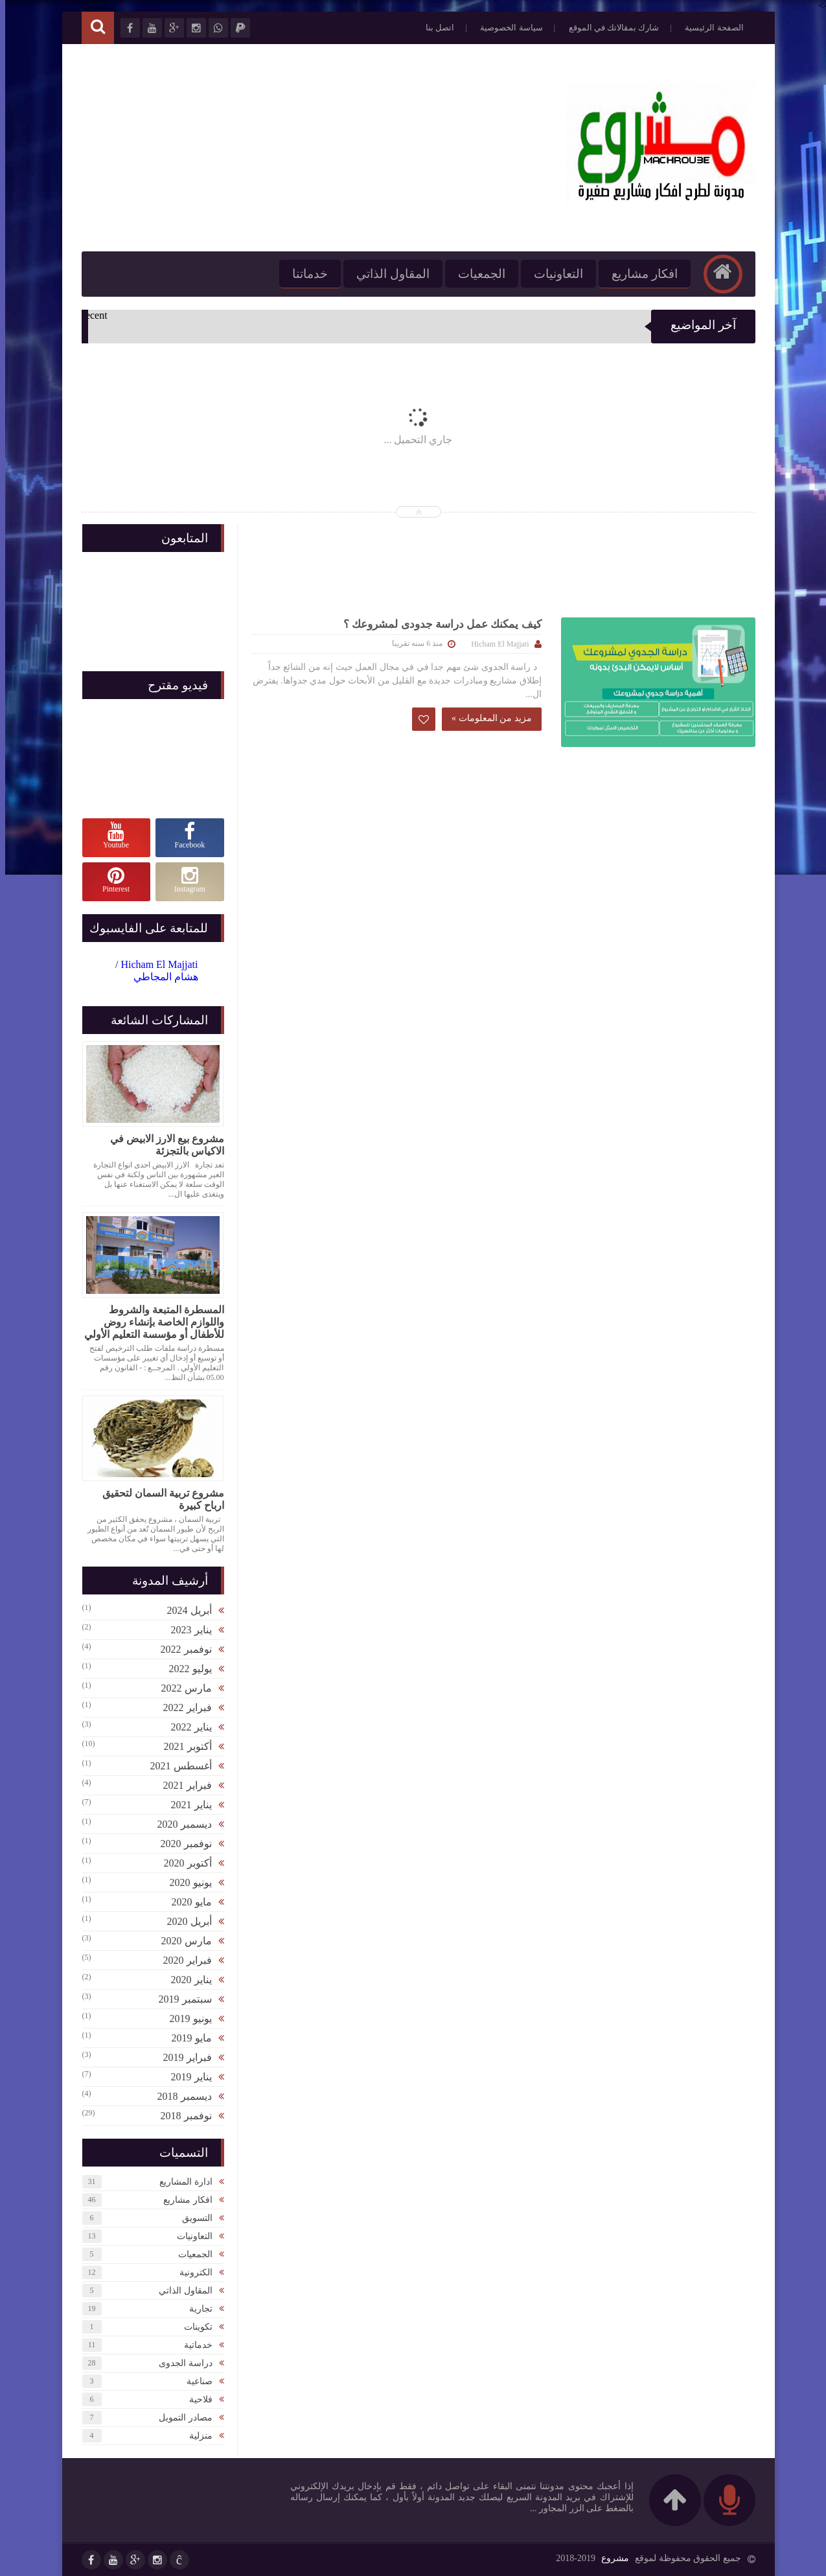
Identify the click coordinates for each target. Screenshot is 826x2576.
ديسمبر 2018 (179, 2096)
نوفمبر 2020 (181, 1843)
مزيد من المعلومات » (486, 718)
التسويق (192, 2218)
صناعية (194, 2381)
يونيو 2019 (186, 2018)
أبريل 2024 (184, 1610)
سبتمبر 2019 (180, 1999)
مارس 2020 (181, 1940)
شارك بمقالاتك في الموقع (609, 27)
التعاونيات (553, 274)
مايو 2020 (186, 1901)
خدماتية (193, 2345)
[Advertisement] (312, 147)
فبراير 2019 (182, 2057)
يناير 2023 (186, 1629)
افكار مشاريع (639, 274)
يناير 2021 (186, 1804)
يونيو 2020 (186, 1882)
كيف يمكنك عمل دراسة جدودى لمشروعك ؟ (437, 624)
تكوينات (193, 2327)
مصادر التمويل (180, 2417)
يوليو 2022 (185, 1668)
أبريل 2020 (184, 1921)
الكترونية (190, 2272)
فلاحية (195, 2399)
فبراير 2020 (182, 1960)
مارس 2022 (181, 1688)
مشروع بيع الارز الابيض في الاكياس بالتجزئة (162, 1144)
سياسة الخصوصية (506, 27)
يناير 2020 (186, 1979)
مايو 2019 (186, 2037)
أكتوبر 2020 (183, 1863)
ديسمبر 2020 (179, 1824)
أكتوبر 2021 (183, 1746)
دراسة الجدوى (180, 2363)
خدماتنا (305, 274)
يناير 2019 (186, 2076)
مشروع (610, 2558)
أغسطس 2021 (176, 1765)
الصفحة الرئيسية (709, 27)
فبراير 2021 (182, 1785)
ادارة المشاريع (180, 2182)
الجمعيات (476, 274)
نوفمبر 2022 (181, 1649)
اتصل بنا (434, 27)
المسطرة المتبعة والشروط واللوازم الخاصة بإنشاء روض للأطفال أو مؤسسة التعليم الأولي (149, 1322)
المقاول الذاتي (387, 274)
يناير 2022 (186, 1726)
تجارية (195, 2309)
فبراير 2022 (182, 1707)
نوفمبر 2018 (181, 2115)
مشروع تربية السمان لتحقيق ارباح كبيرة (158, 1499)
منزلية (195, 2436)
